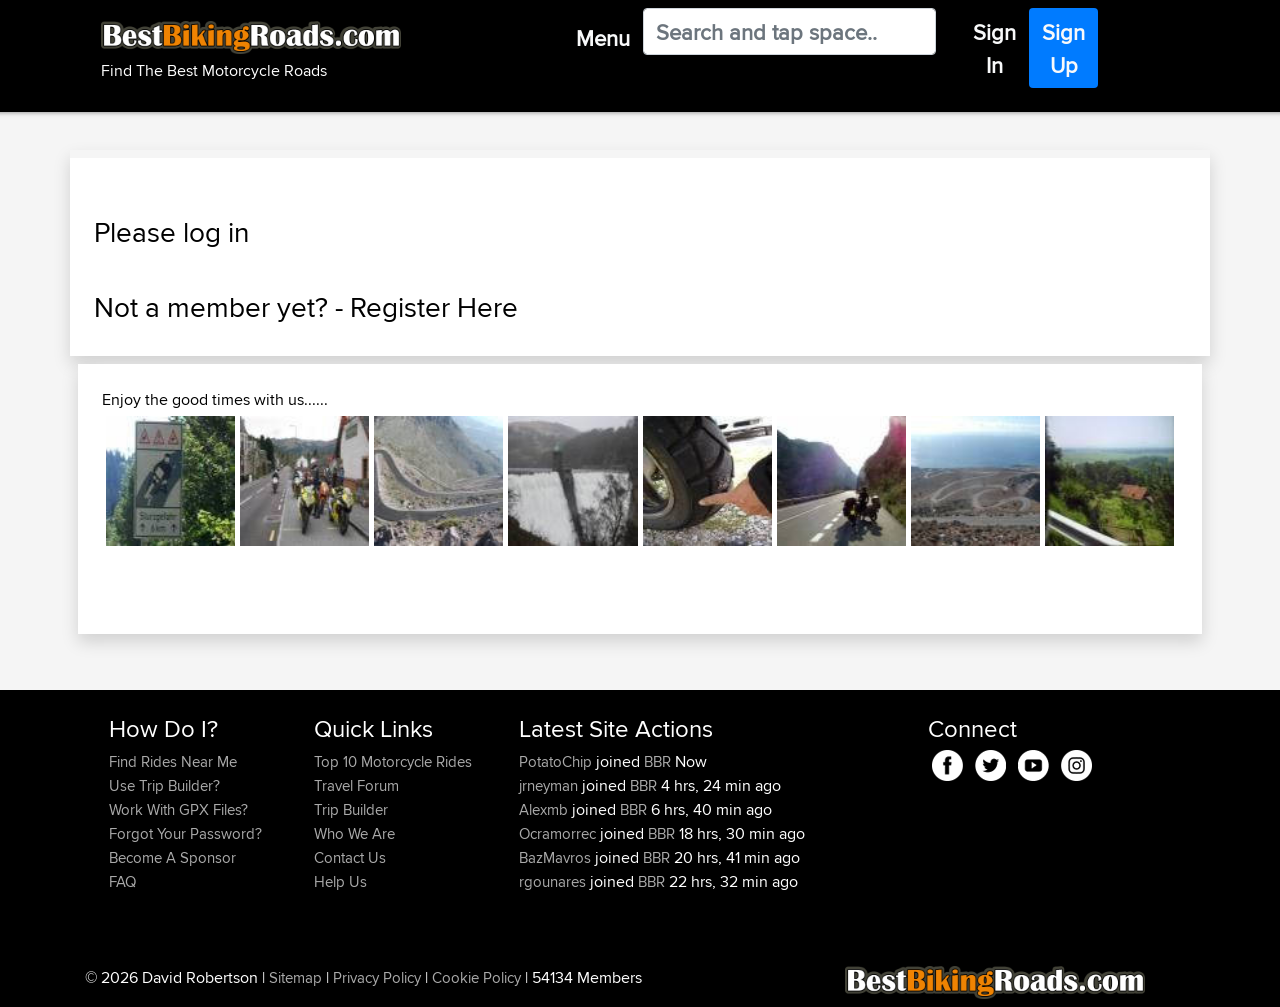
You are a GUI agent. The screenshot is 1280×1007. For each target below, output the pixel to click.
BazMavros (557, 857)
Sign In (994, 48)
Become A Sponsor (172, 857)
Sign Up (1063, 48)
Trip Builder (351, 809)
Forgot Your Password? (185, 833)
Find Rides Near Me (173, 761)
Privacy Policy (377, 977)
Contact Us (350, 857)
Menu (603, 38)
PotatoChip (557, 761)
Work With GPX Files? (178, 809)
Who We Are (354, 833)
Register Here (434, 307)
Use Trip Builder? (164, 785)
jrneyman (550, 785)
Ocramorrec (559, 833)
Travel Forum (356, 785)
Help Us (340, 881)
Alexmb (545, 809)
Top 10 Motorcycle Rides (393, 761)
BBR (657, 761)
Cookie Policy (476, 977)
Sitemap (295, 977)
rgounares (554, 881)
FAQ (122, 881)
